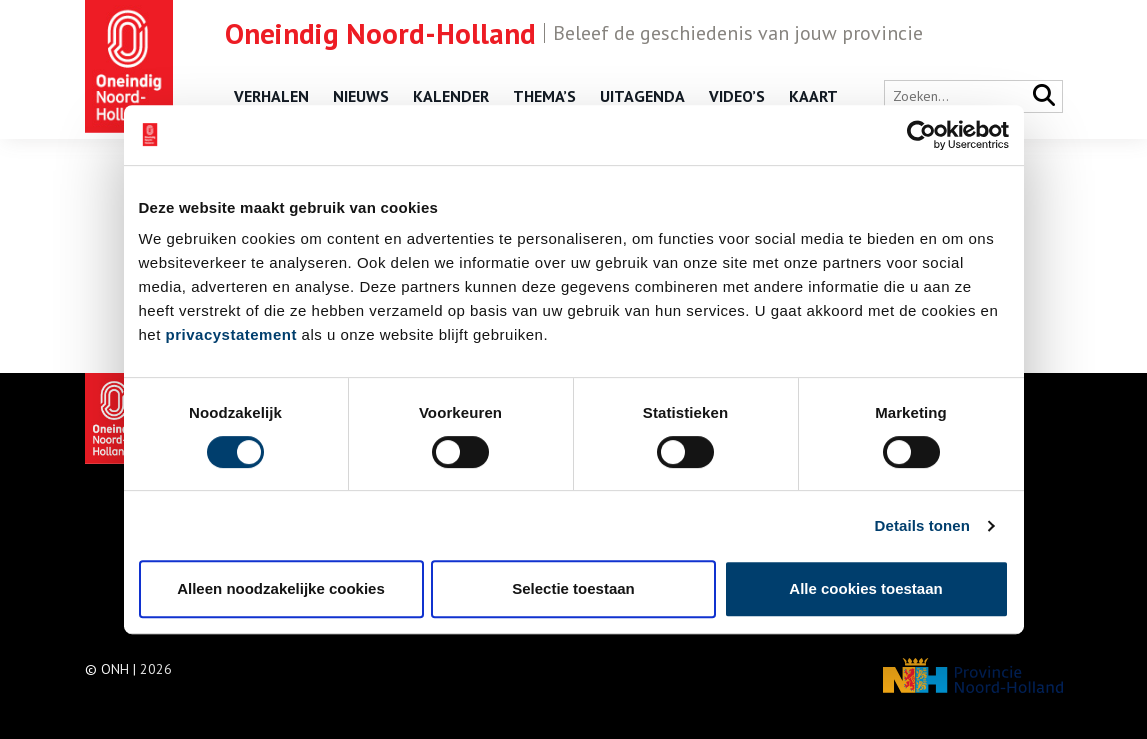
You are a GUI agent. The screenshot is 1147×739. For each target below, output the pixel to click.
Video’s (737, 96)
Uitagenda (642, 96)
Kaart (813, 96)
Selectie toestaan (573, 588)
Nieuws (361, 96)
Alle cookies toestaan (865, 588)
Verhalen (271, 96)
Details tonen (922, 525)
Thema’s (544, 96)
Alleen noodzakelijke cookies (281, 588)
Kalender (451, 96)
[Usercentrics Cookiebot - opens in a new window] (921, 135)
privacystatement (231, 334)
